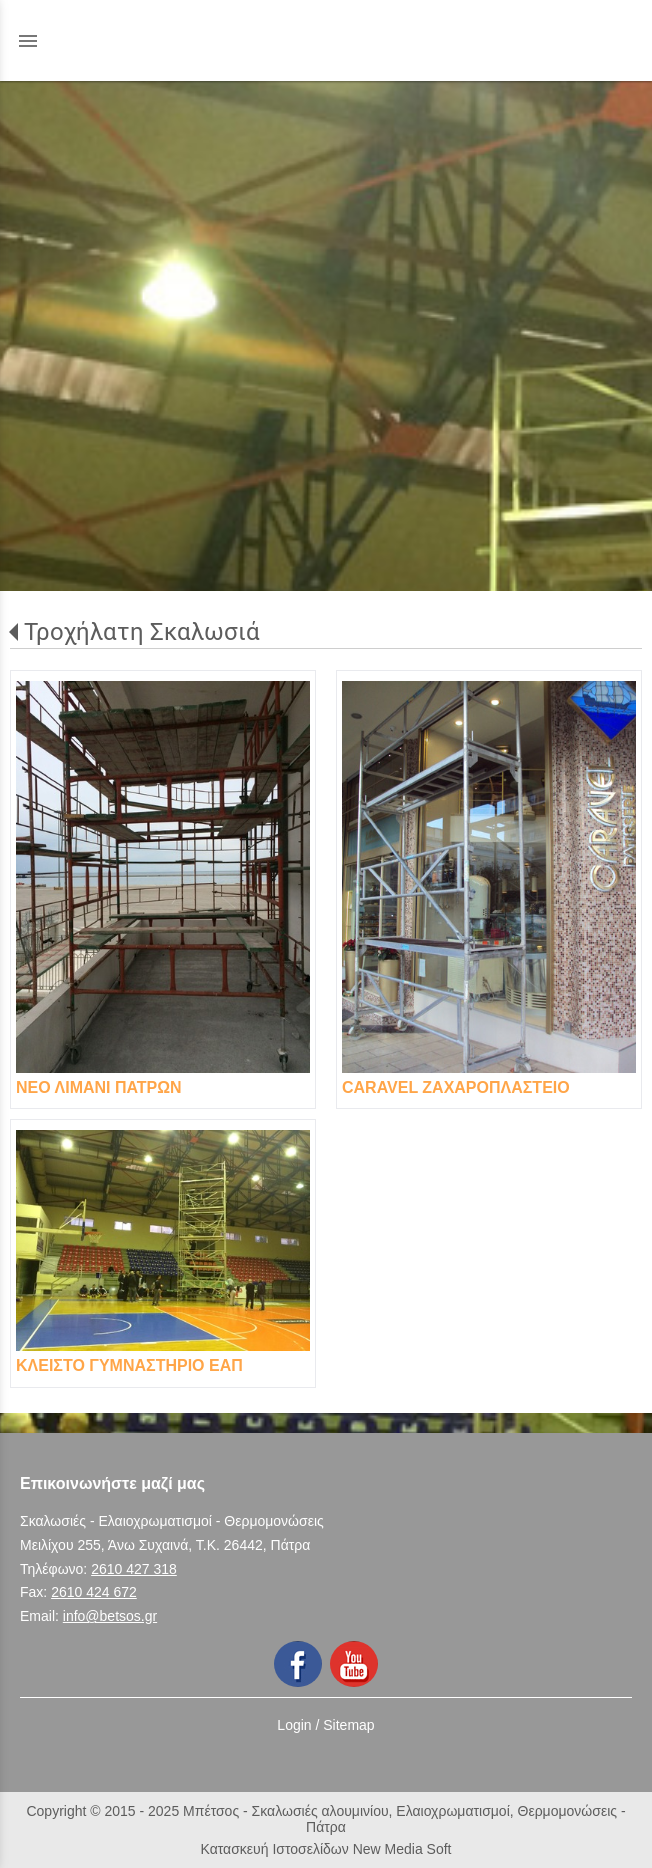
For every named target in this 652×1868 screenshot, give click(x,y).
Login (294, 1725)
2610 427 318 (134, 1569)
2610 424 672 (94, 1592)
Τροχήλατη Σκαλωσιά (142, 632)
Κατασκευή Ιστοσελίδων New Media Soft (326, 1849)
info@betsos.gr (110, 1616)
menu (28, 41)
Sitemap (348, 1725)
